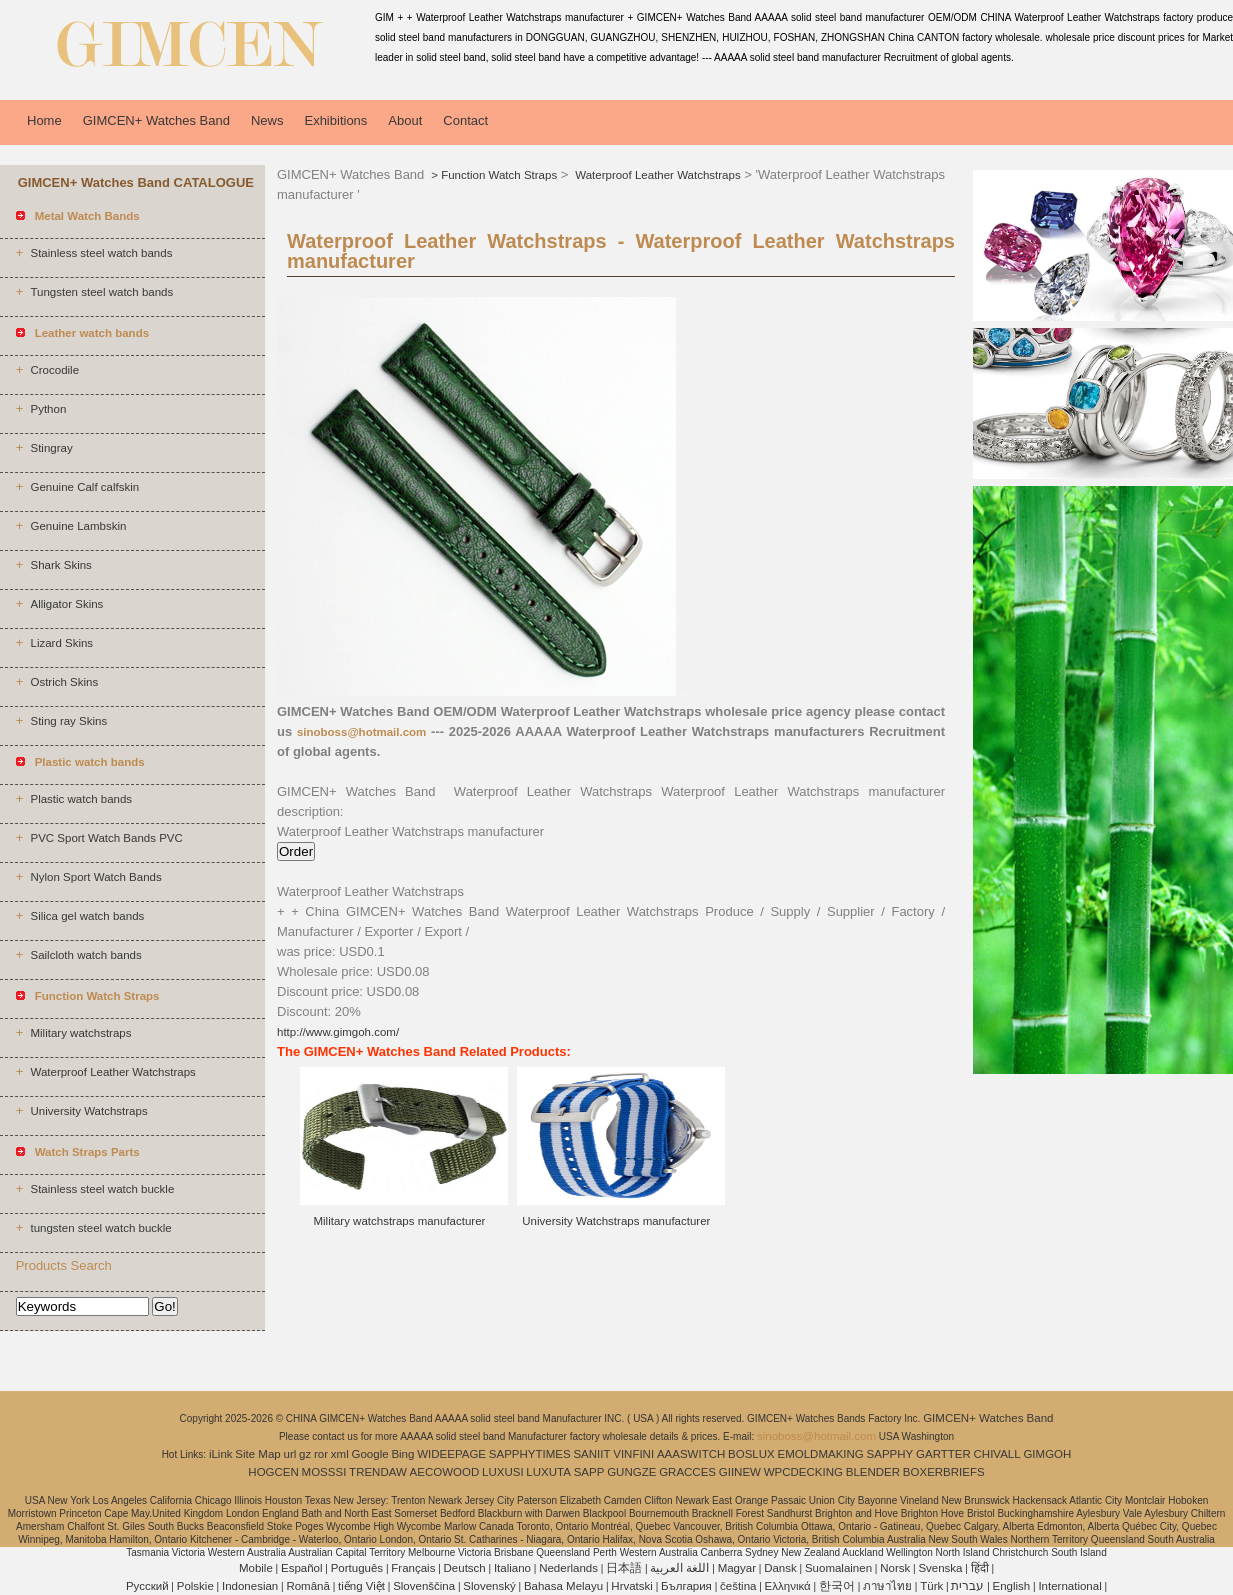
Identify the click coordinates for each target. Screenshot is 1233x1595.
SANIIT (591, 1454)
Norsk (895, 1568)
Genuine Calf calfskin (84, 487)
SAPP (589, 1472)
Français (413, 1568)
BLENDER (873, 1472)
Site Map (257, 1454)
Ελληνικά (788, 1586)
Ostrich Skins (64, 682)
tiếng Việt (361, 1586)
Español (302, 1568)
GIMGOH (1047, 1454)
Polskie (195, 1586)
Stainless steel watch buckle (102, 1189)
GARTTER (943, 1454)
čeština (738, 1586)
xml (340, 1454)
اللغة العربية (679, 1568)
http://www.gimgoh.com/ (338, 1032)
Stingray (51, 448)
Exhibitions (335, 120)
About (405, 120)
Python (48, 409)
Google (370, 1454)
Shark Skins (60, 565)
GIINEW (740, 1472)
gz (305, 1454)
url (290, 1454)
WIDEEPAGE (451, 1454)
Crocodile (54, 370)
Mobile (256, 1568)
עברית (967, 1586)
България (686, 1586)
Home (44, 120)
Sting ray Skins (68, 721)
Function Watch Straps (499, 175)
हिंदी (980, 1568)
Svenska (940, 1568)
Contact (465, 120)
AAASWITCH (691, 1454)
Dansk (780, 1568)
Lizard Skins (61, 643)
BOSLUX (751, 1454)
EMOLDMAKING (821, 1454)
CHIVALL (997, 1454)
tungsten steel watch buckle (100, 1228)
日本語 (624, 1568)
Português (357, 1568)
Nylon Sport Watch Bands (95, 877)
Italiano (512, 1568)
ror (321, 1454)
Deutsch (465, 1568)
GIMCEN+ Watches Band (156, 120)
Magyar (737, 1568)
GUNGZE (631, 1472)
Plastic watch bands (81, 799)
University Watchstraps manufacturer (616, 1221)
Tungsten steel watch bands (101, 292)
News (267, 120)
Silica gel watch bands (87, 916)
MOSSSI (324, 1472)
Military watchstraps (80, 1033)
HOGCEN (273, 1472)
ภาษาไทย (887, 1586)
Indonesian (250, 1586)
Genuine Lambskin (78, 526)
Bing (402, 1454)
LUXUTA (548, 1472)
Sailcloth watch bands (85, 955)
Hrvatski (632, 1586)
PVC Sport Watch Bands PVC (106, 838)
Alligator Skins (66, 604)
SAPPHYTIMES (530, 1454)
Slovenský (489, 1586)
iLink (221, 1454)
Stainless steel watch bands (101, 253)
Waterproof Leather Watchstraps (112, 1072)
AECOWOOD (445, 1472)
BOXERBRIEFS (944, 1472)
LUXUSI (503, 1472)
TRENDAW (378, 1472)
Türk (931, 1586)
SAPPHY (890, 1454)
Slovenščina (424, 1586)
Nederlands (568, 1568)
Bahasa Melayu (563, 1586)
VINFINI (633, 1454)
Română (307, 1586)
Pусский (147, 1586)
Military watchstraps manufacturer (399, 1221)
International (1069, 1586)
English (1012, 1586)
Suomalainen (838, 1568)
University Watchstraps (88, 1111)
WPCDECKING (803, 1472)
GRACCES (687, 1472)
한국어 (837, 1586)
